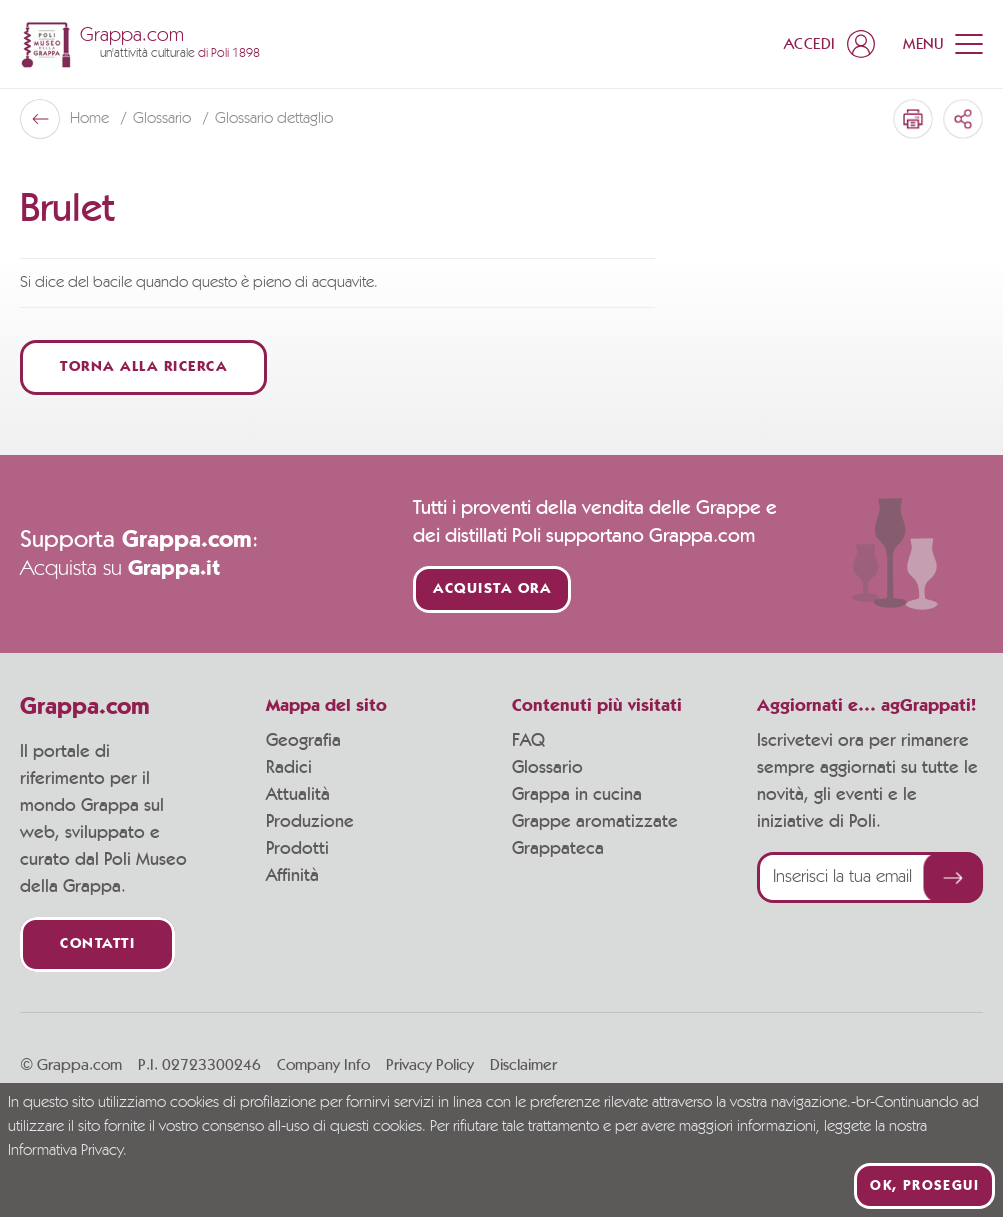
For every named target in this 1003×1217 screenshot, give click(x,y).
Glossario (164, 119)
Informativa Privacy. (67, 1151)
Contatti (97, 944)
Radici (289, 768)
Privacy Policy (430, 1065)
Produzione (310, 822)
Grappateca (558, 849)
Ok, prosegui (924, 1186)
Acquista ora (492, 589)
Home (91, 119)
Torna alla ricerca (143, 367)
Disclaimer (523, 1065)
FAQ (528, 741)
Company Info (323, 1065)
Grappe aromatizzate (595, 822)
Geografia (303, 741)
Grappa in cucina (577, 795)
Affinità (292, 876)
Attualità (298, 795)
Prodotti (297, 849)
